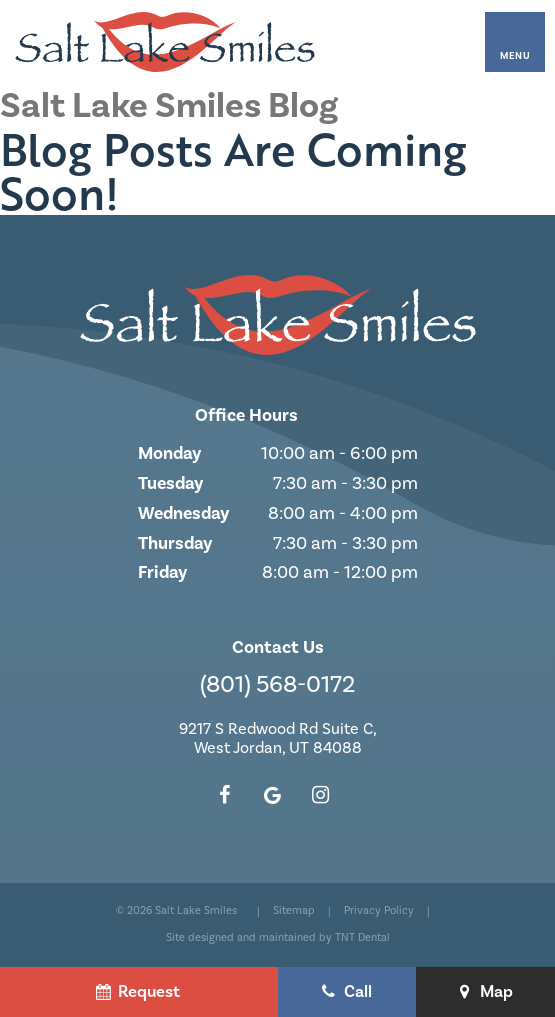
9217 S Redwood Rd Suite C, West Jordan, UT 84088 (278, 739)
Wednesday (183, 513)
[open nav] (514, 42)
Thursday (175, 543)
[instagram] (321, 796)
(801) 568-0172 (277, 685)
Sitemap (294, 911)
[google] (273, 796)
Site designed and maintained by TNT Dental (278, 938)
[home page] (165, 42)
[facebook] (225, 796)
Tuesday (170, 483)
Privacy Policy (379, 911)
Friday (162, 572)
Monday (169, 453)
